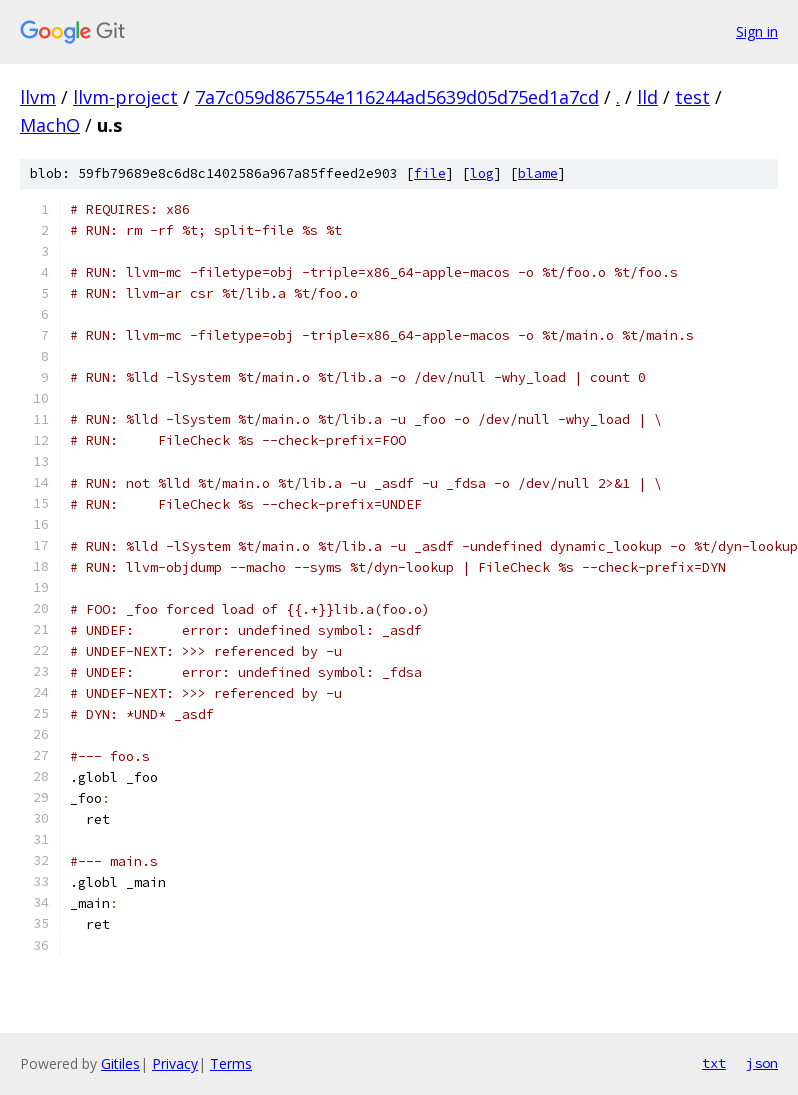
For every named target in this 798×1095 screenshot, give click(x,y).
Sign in (757, 31)
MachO (50, 125)
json (762, 1063)
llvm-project (125, 97)
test (692, 97)
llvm (38, 97)
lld (647, 97)
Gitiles (120, 1063)
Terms (231, 1063)
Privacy (175, 1063)
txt (714, 1063)
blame (538, 173)
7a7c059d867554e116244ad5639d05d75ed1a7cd (397, 97)
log (482, 173)
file (430, 173)
